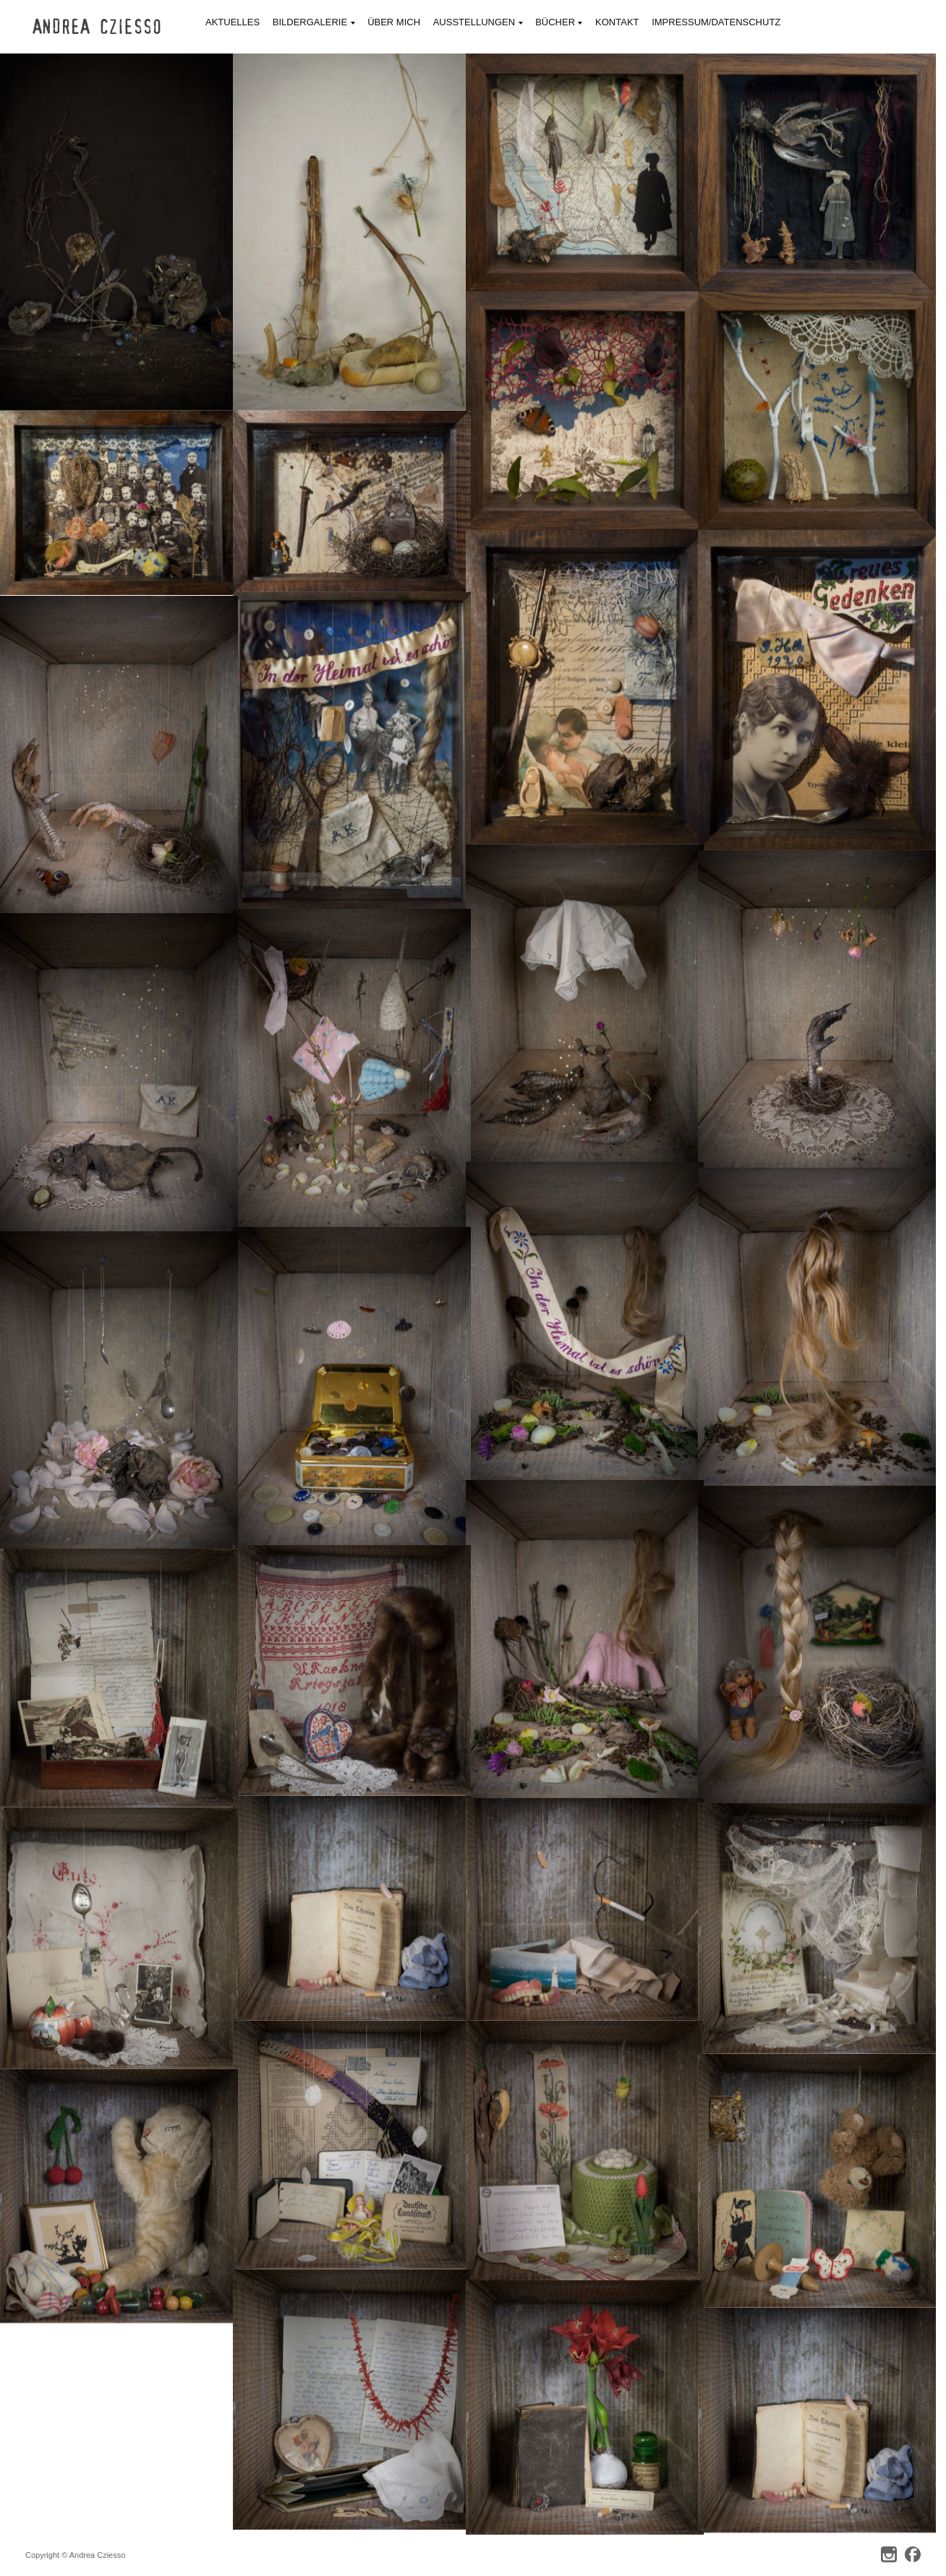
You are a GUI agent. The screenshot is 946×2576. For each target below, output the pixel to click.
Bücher (558, 23)
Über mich (393, 22)
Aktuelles (232, 22)
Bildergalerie (314, 23)
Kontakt (617, 22)
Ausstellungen (478, 23)
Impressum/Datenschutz (716, 22)
